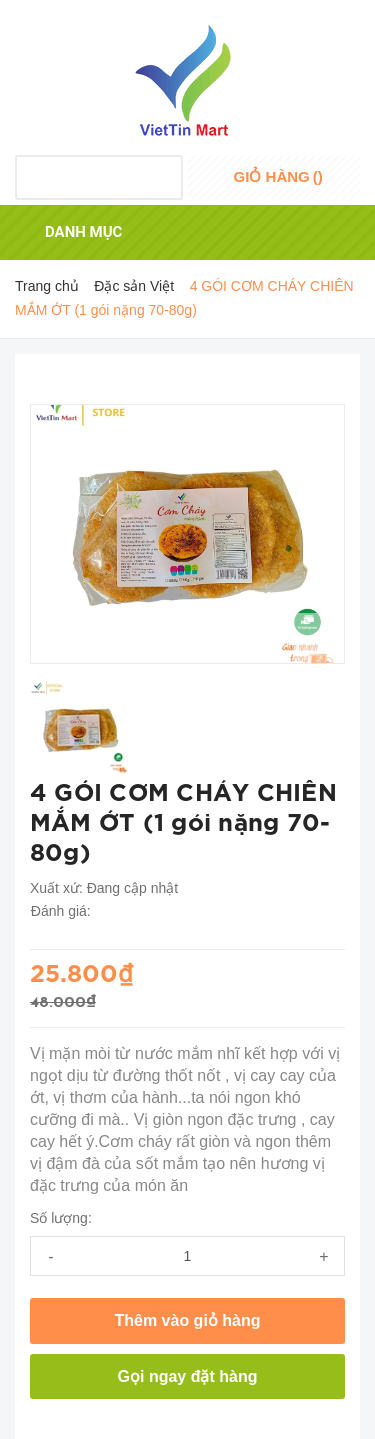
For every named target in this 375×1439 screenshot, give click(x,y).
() (278, 177)
